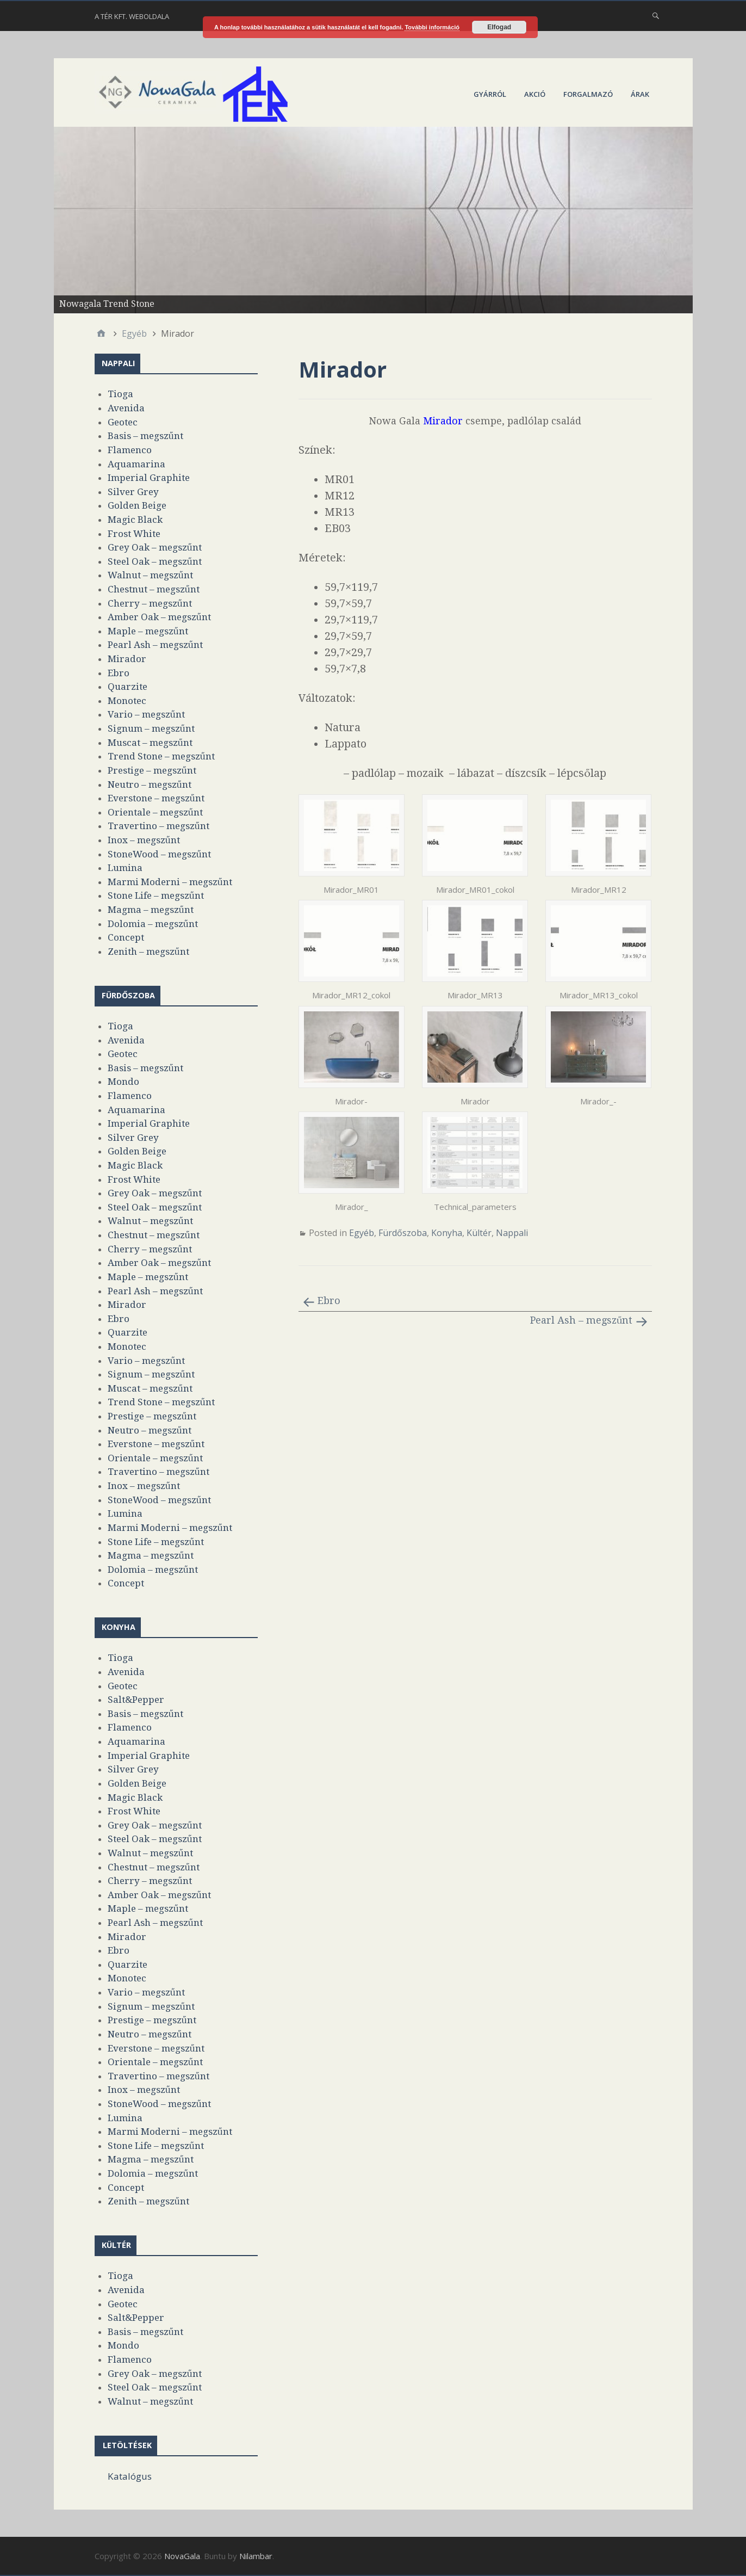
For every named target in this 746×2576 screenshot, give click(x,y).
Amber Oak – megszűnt (159, 616)
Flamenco (130, 449)
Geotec (123, 422)
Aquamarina (136, 464)
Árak (640, 94)
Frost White (134, 533)
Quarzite (127, 686)
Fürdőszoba (402, 1233)
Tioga (120, 393)
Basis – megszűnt (145, 435)
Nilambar (255, 2555)
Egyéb (361, 1233)
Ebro (329, 1300)
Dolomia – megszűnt (153, 923)
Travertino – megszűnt (158, 825)
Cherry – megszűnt (150, 603)
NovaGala (182, 2555)
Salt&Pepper (136, 1699)
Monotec (127, 700)
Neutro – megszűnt (149, 784)
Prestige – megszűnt (152, 770)
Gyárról (490, 94)
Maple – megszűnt (148, 631)
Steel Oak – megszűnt (155, 561)
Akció (534, 94)
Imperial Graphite (149, 477)
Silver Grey (133, 491)
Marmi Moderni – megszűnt (170, 881)
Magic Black (135, 519)
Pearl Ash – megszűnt (581, 1320)
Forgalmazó (588, 94)
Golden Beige (137, 505)
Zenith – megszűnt (148, 951)
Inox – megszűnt (144, 840)
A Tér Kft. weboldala (132, 16)
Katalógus (130, 2476)
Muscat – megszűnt (150, 742)
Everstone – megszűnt (156, 798)
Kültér (479, 1233)
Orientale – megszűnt (155, 812)
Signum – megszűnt (151, 728)
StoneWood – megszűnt (159, 854)
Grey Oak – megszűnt (155, 547)
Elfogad (499, 27)
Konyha (446, 1233)
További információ (432, 27)
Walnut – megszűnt (150, 575)
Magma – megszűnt (151, 909)
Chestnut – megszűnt (154, 589)
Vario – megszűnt (146, 714)
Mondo (123, 1081)
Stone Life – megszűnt (156, 895)
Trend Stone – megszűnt (161, 756)
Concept (126, 937)
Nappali (512, 1233)
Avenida (126, 408)
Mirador (127, 658)
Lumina (125, 867)
